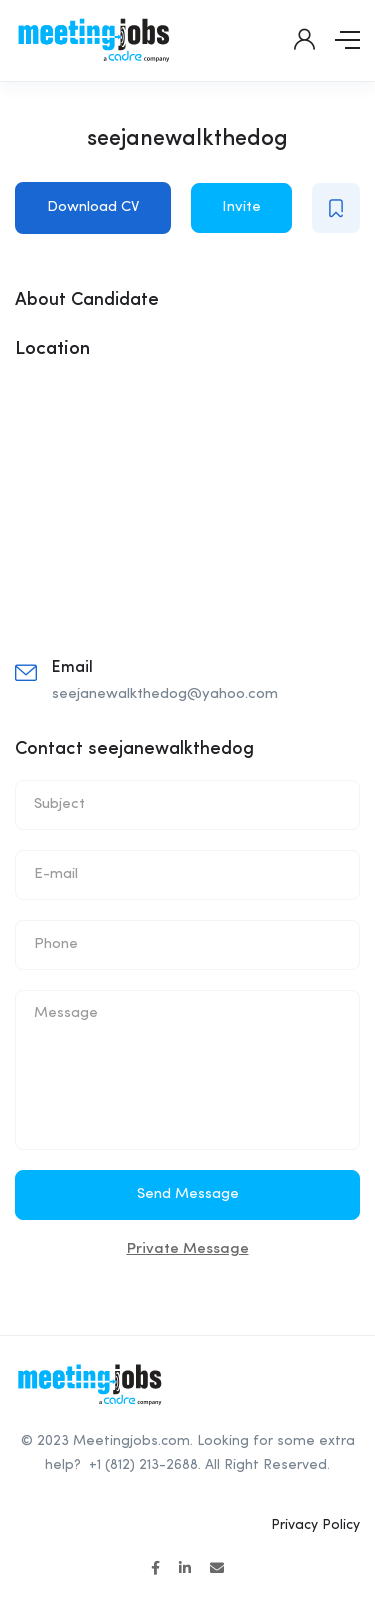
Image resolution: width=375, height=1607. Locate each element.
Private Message (188, 1249)
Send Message (188, 1194)
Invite (241, 207)
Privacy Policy (315, 1525)
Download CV (93, 207)
